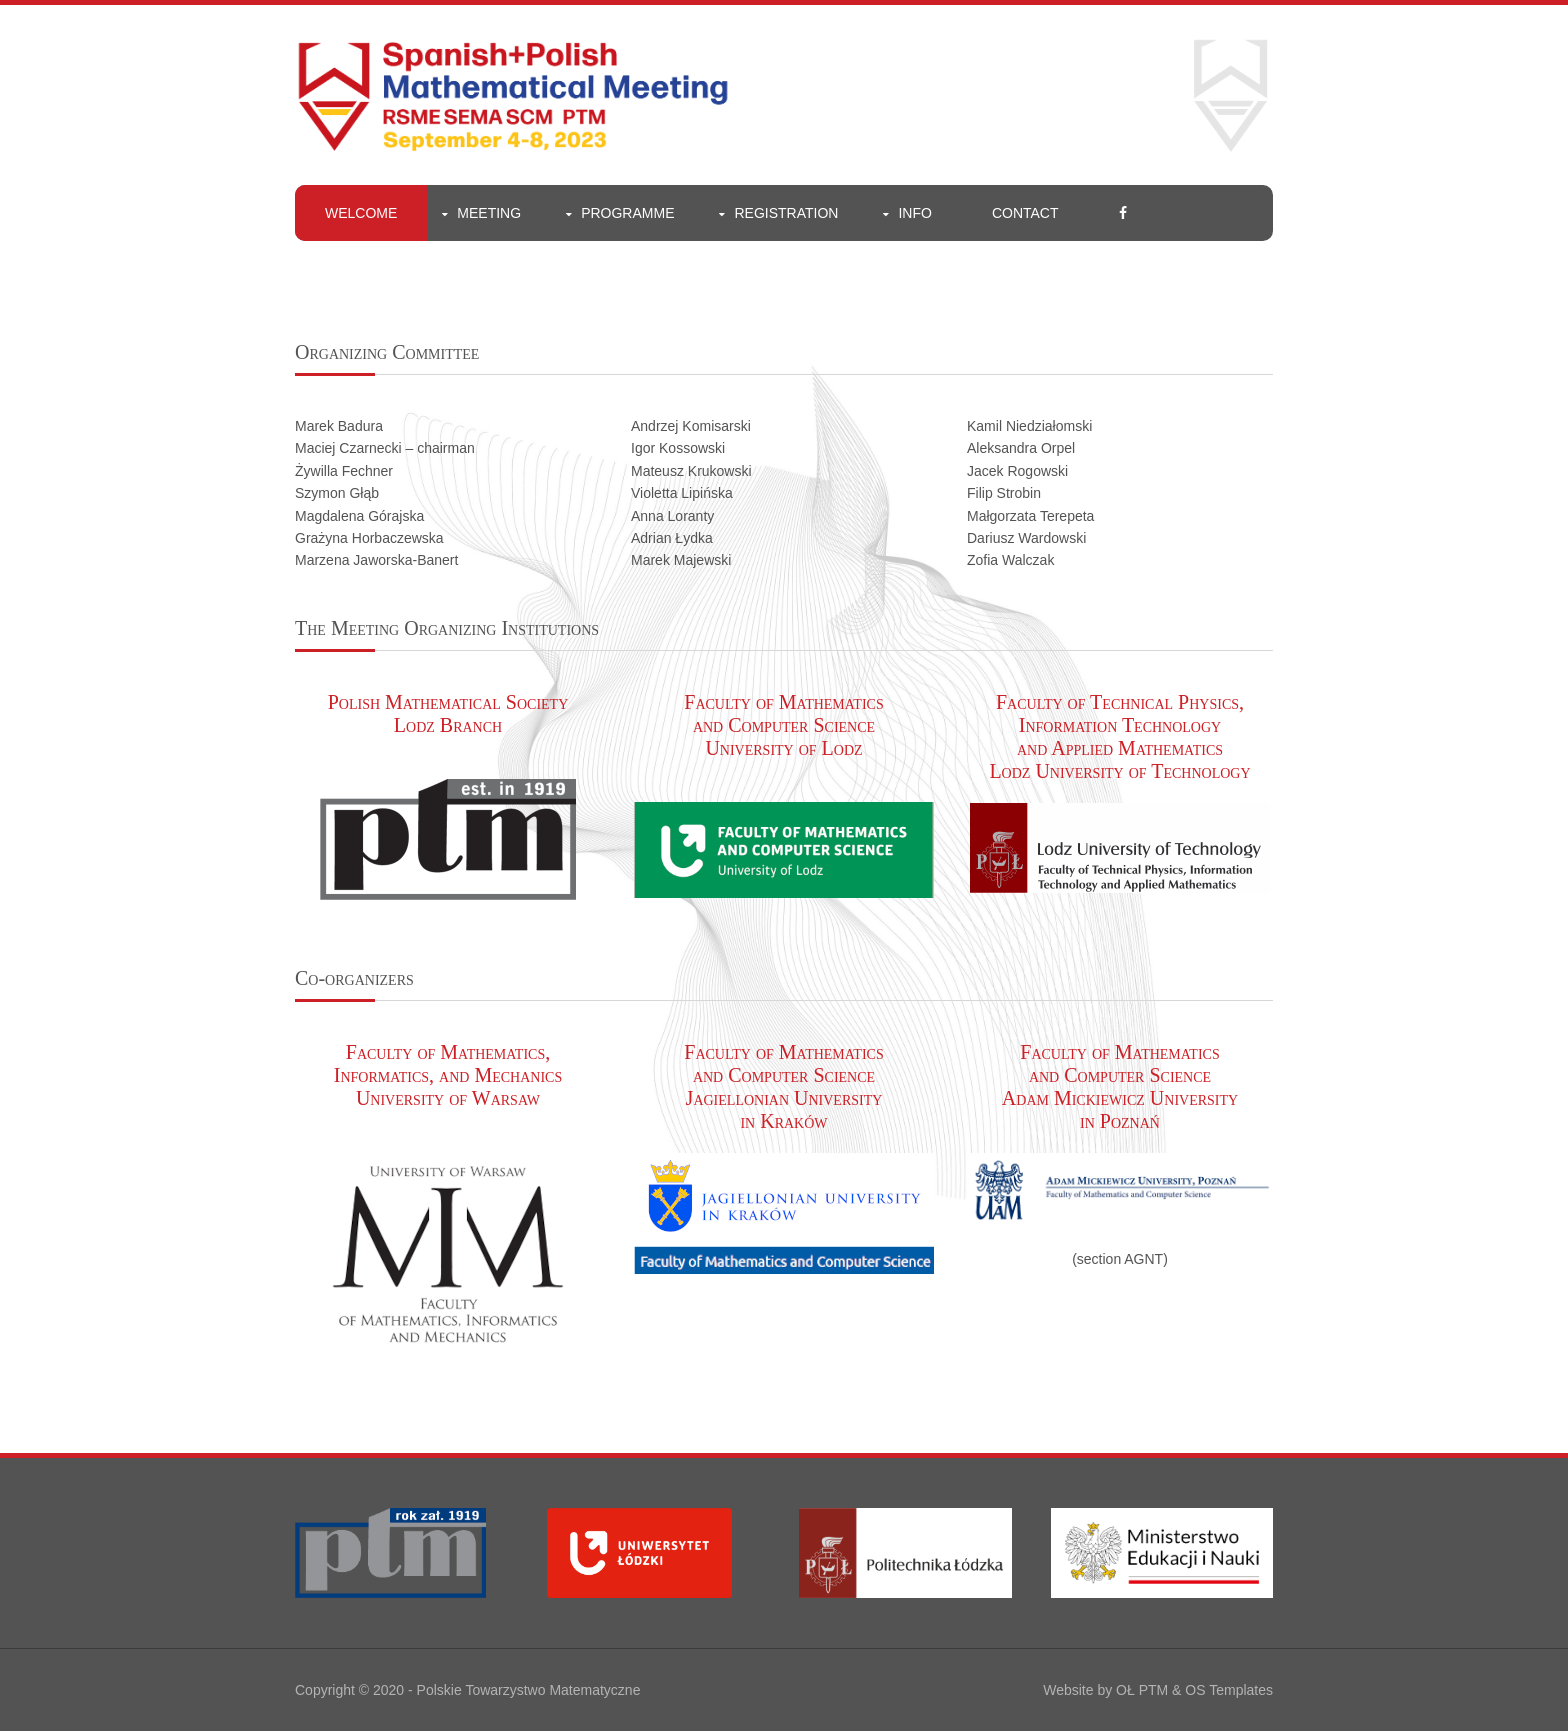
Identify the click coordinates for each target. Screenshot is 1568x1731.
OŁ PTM (1142, 1690)
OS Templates (1229, 1690)
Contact (1025, 213)
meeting (489, 213)
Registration (786, 213)
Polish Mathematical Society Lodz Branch (448, 713)
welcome (361, 213)
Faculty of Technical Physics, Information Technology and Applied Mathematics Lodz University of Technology (1119, 736)
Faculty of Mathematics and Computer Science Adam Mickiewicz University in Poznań (1120, 1086)
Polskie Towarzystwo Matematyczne (529, 1690)
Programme (627, 213)
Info (914, 213)
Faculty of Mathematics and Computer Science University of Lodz (783, 725)
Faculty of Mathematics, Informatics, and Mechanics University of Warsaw (448, 1075)
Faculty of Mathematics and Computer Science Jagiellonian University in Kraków (783, 1086)
